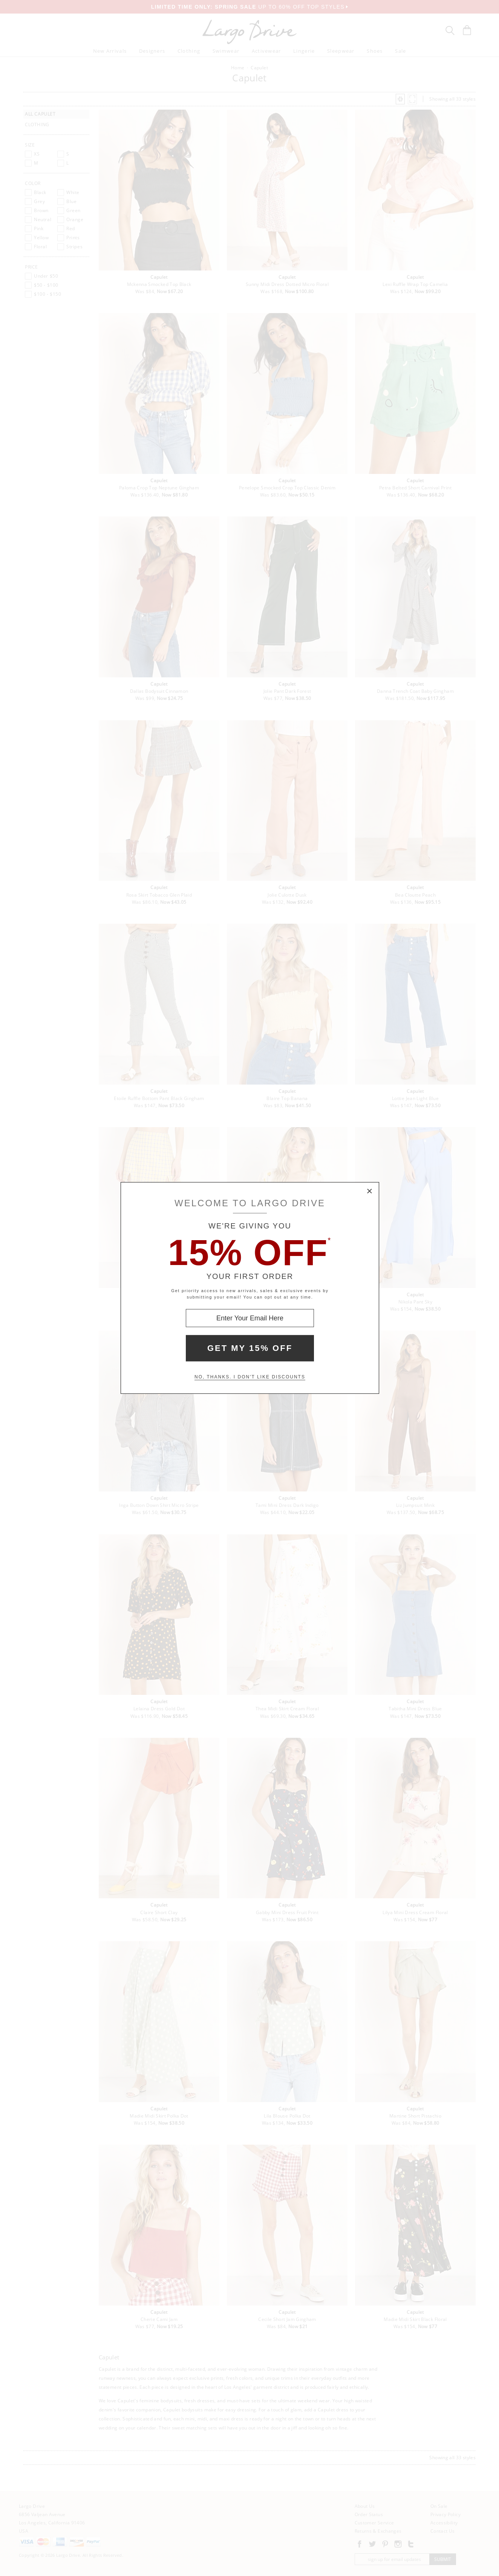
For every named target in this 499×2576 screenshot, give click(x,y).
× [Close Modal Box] (369, 1191)
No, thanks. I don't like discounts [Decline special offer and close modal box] (249, 1377)
